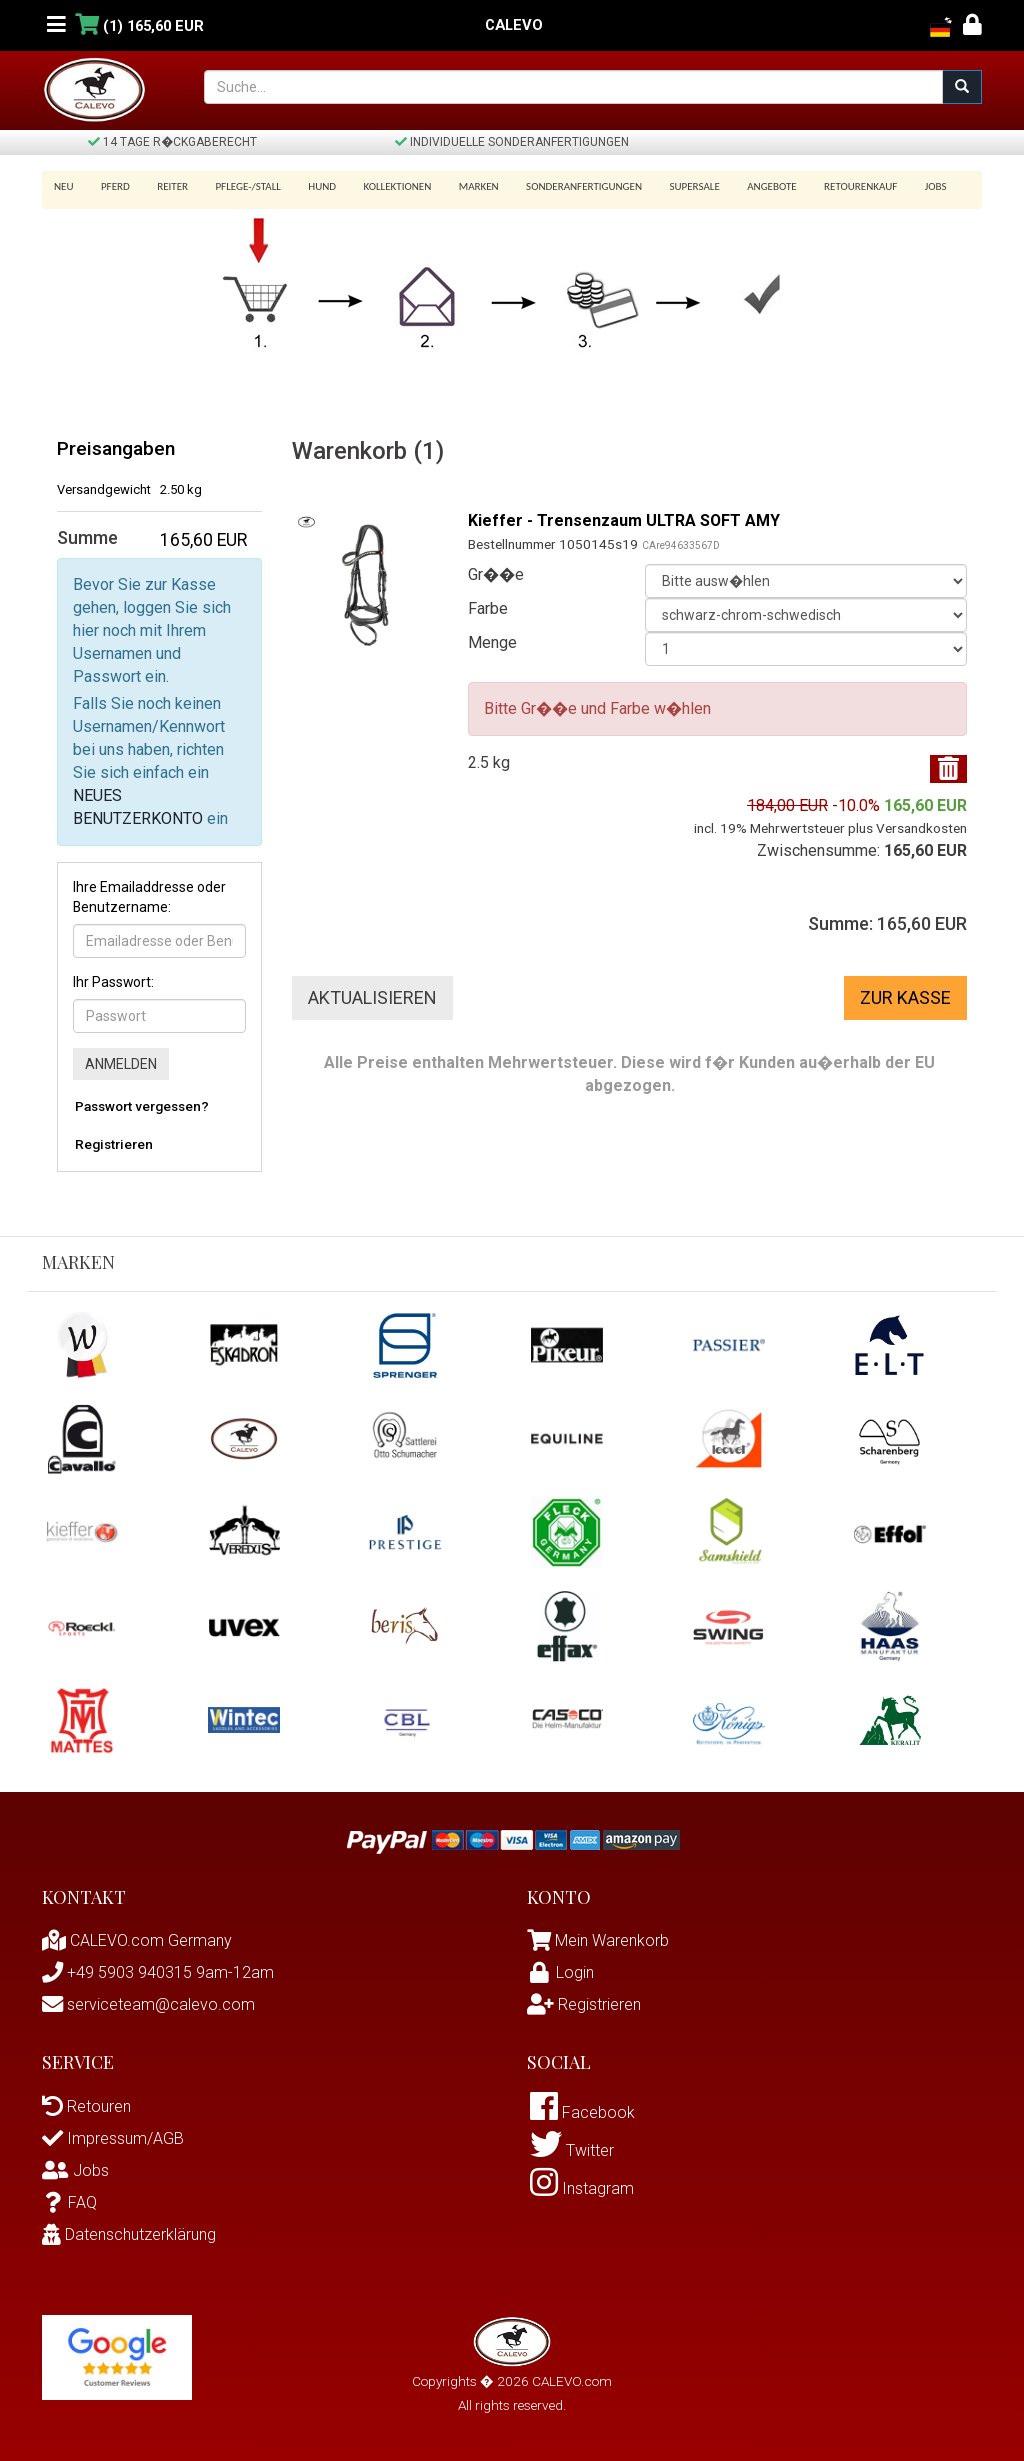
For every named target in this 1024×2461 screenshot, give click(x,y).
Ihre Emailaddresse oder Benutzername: (149, 897)
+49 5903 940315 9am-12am (158, 1972)
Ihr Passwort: (113, 982)
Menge (492, 642)
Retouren (86, 2106)
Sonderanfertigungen (560, 186)
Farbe (488, 608)
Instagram (582, 2191)
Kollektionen (380, 186)
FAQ (69, 2202)
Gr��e (496, 574)
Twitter (572, 2152)
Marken (458, 186)
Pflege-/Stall (237, 186)
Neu (64, 186)
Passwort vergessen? (142, 1106)
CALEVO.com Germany (137, 1940)
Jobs (898, 186)
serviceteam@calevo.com (148, 2004)
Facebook (582, 2113)
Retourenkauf (826, 186)
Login (560, 1972)
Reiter (165, 186)
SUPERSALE (667, 186)
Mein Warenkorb (612, 1940)
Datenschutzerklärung (129, 2234)
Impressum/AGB (113, 2138)
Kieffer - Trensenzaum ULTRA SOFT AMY (624, 520)
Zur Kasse (905, 997)
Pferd (112, 186)
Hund (309, 186)
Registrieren (114, 1144)
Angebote (741, 186)
